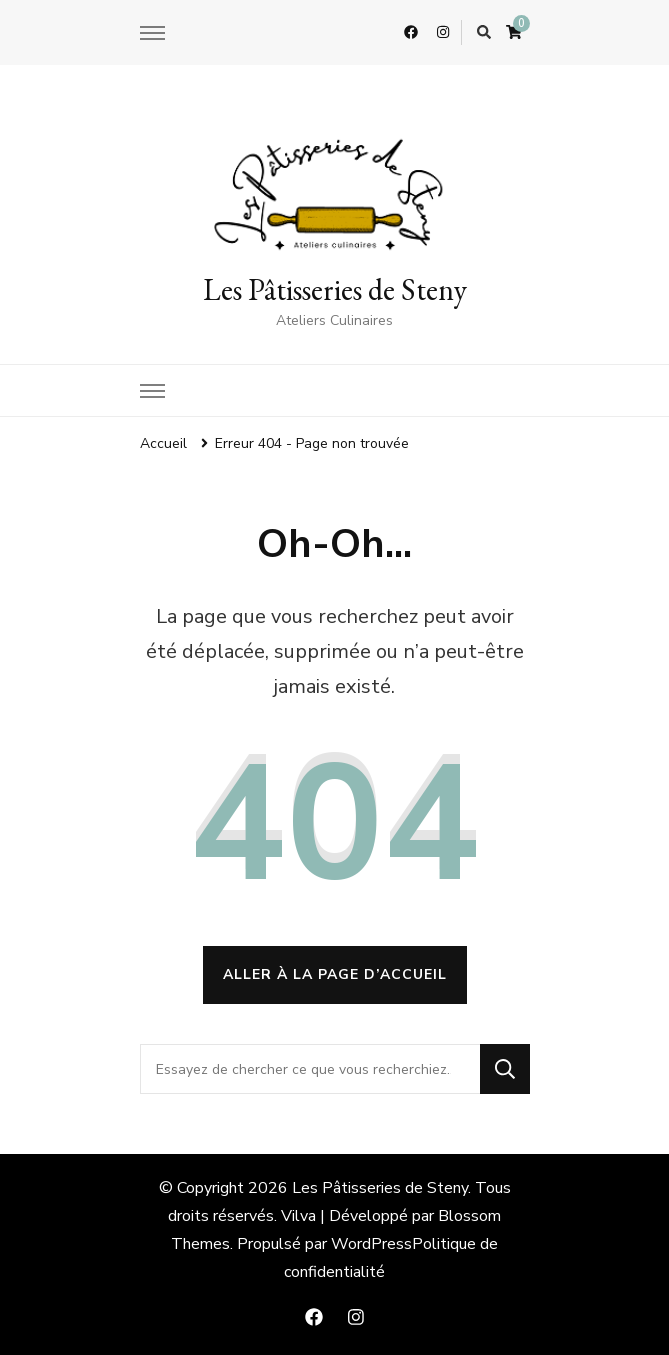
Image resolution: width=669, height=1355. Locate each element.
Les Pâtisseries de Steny (335, 289)
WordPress (371, 1244)
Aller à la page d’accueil (335, 974)
